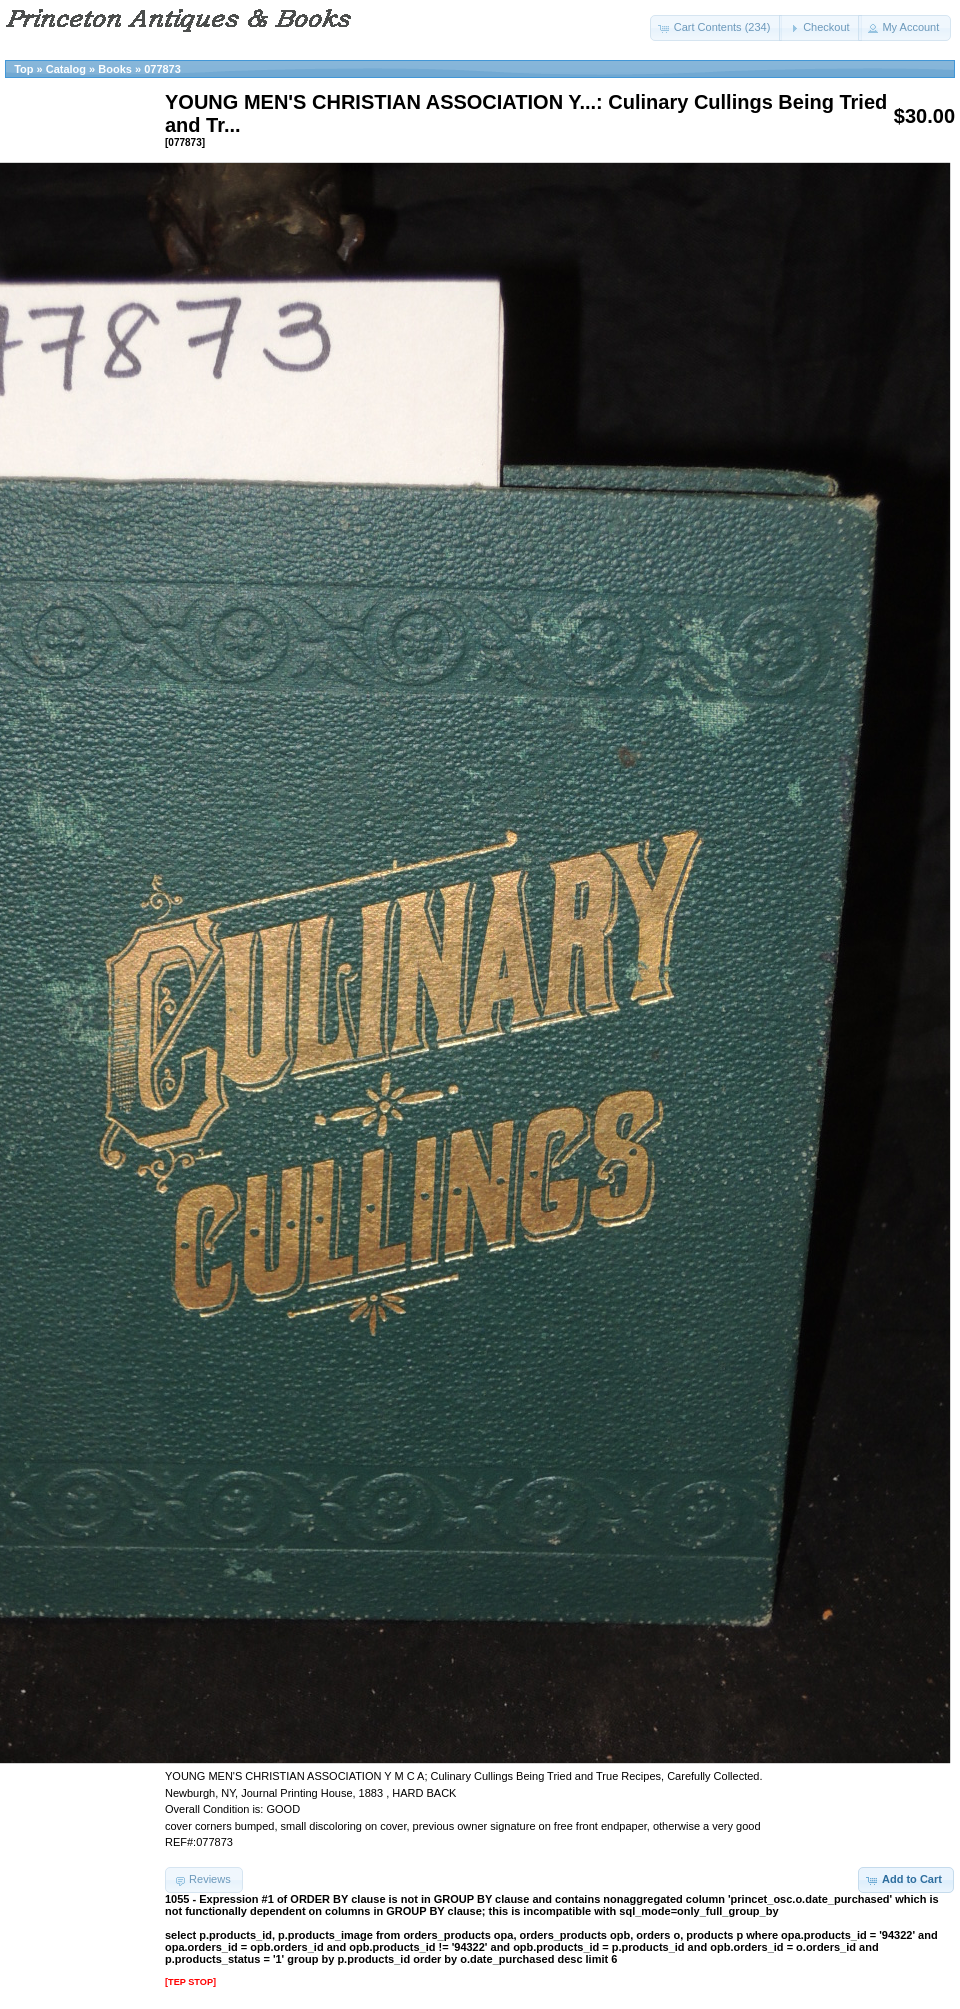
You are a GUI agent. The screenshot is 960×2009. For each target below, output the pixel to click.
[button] (716, 28)
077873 (162, 69)
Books (115, 69)
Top (23, 69)
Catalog (66, 69)
